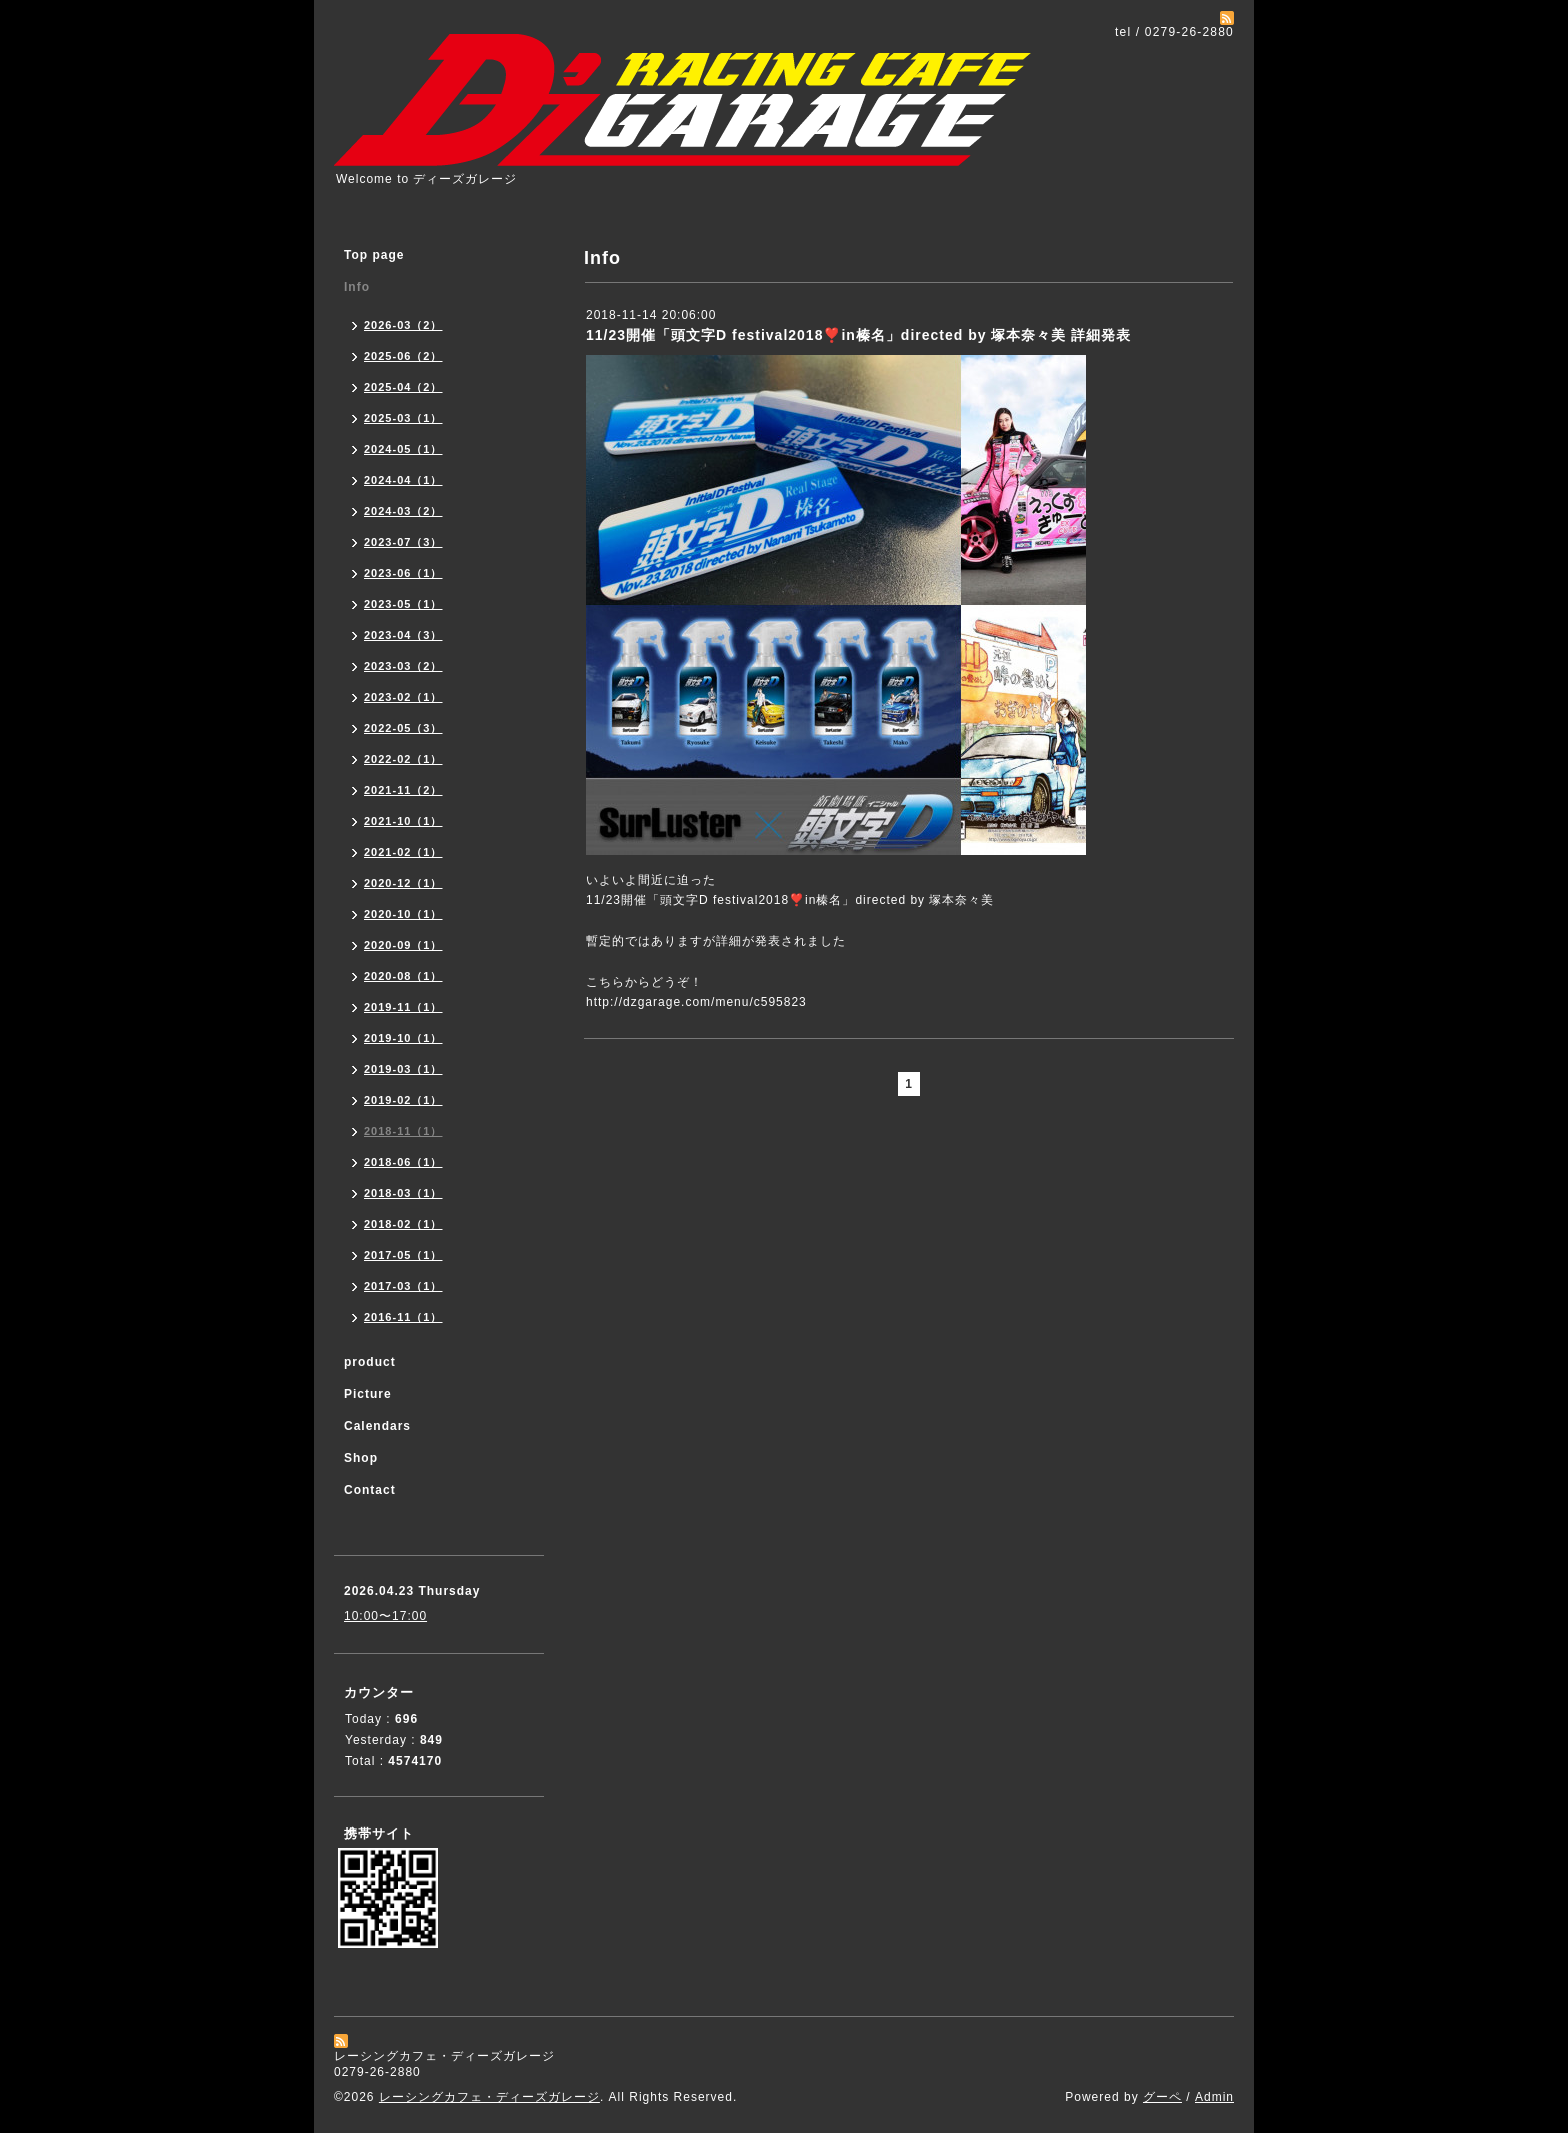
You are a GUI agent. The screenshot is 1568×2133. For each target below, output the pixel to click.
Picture (368, 1394)
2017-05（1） (403, 1255)
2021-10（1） (403, 821)
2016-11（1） (403, 1317)
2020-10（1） (403, 914)
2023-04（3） (403, 635)
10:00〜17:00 (385, 1616)
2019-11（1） (403, 1007)
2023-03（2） (403, 666)
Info (357, 287)
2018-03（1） (403, 1193)
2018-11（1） (403, 1131)
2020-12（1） (403, 883)
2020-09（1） (403, 945)
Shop (361, 1458)
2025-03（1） (403, 418)
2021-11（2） (403, 790)
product (370, 1362)
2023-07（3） (403, 542)
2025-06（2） (403, 356)
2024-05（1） (403, 449)
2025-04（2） (403, 387)
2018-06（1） (403, 1162)
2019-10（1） (403, 1038)
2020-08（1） (403, 976)
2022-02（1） (403, 759)
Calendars (377, 1426)
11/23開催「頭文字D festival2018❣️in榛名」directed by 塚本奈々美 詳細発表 (858, 335)
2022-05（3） (403, 728)
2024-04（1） (403, 480)
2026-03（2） (403, 325)
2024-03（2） (403, 511)
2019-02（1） (403, 1100)
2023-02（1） (403, 697)
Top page (374, 255)
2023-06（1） (403, 573)
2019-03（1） (403, 1069)
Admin (1214, 2097)
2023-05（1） (403, 604)
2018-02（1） (403, 1224)
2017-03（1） (403, 1286)
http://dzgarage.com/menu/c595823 (696, 1002)
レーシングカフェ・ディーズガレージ (489, 2097)
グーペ (1162, 2097)
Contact (370, 1490)
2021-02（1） (403, 852)
